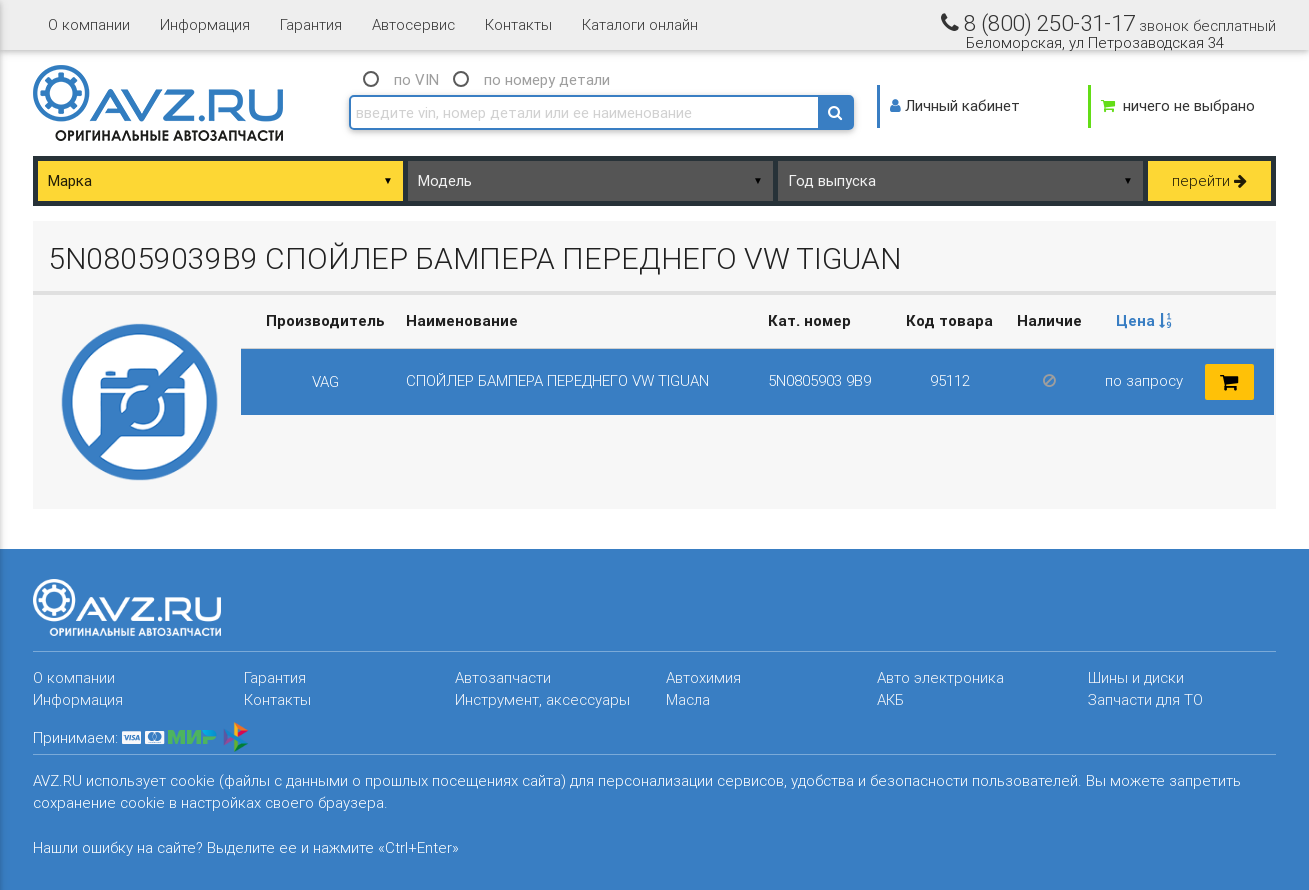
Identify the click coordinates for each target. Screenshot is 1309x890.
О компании (89, 24)
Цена (1144, 320)
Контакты (518, 24)
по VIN (416, 79)
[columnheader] (1144, 321)
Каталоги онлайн (640, 24)
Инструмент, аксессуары (542, 699)
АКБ (890, 699)
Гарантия (311, 24)
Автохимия (703, 677)
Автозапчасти (503, 677)
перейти (1209, 180)
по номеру (547, 79)
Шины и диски (1136, 677)
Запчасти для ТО (1145, 699)
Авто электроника (940, 677)
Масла (688, 699)
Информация (205, 24)
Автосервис (413, 24)
